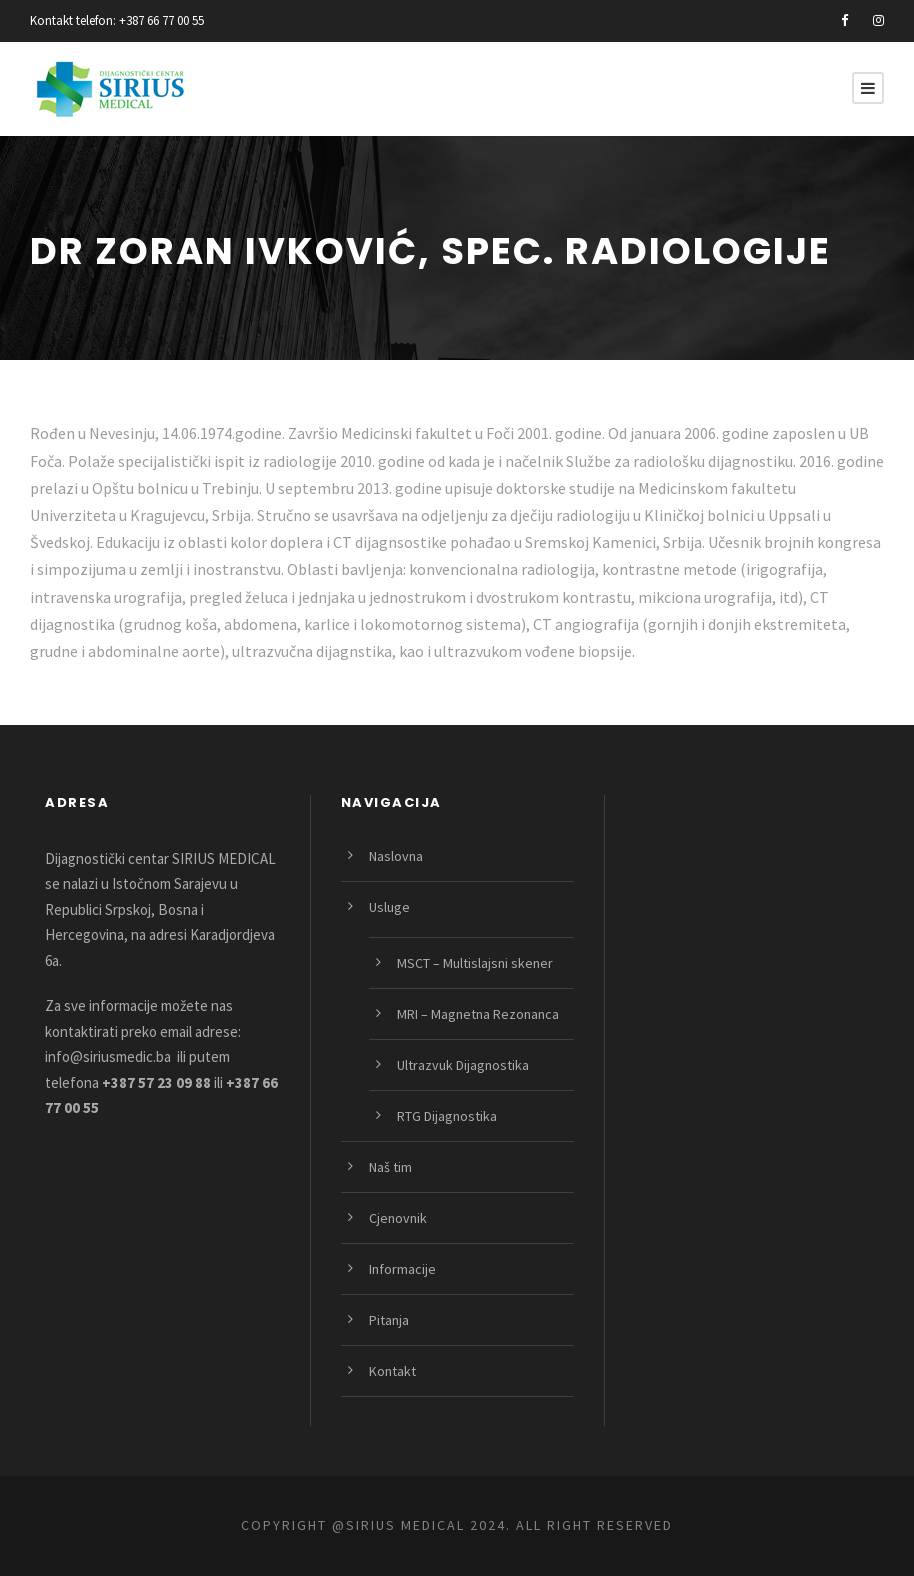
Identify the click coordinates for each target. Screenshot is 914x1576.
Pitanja (389, 1320)
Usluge (389, 907)
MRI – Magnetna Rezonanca (478, 1014)
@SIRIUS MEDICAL (398, 1525)
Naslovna (396, 856)
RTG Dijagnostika (447, 1116)
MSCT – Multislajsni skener (475, 963)
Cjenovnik (398, 1218)
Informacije (402, 1269)
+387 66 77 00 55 (161, 20)
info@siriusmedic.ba (108, 1056)
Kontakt (392, 1371)
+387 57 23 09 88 (156, 1082)
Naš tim (390, 1167)
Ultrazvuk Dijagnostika (463, 1065)
